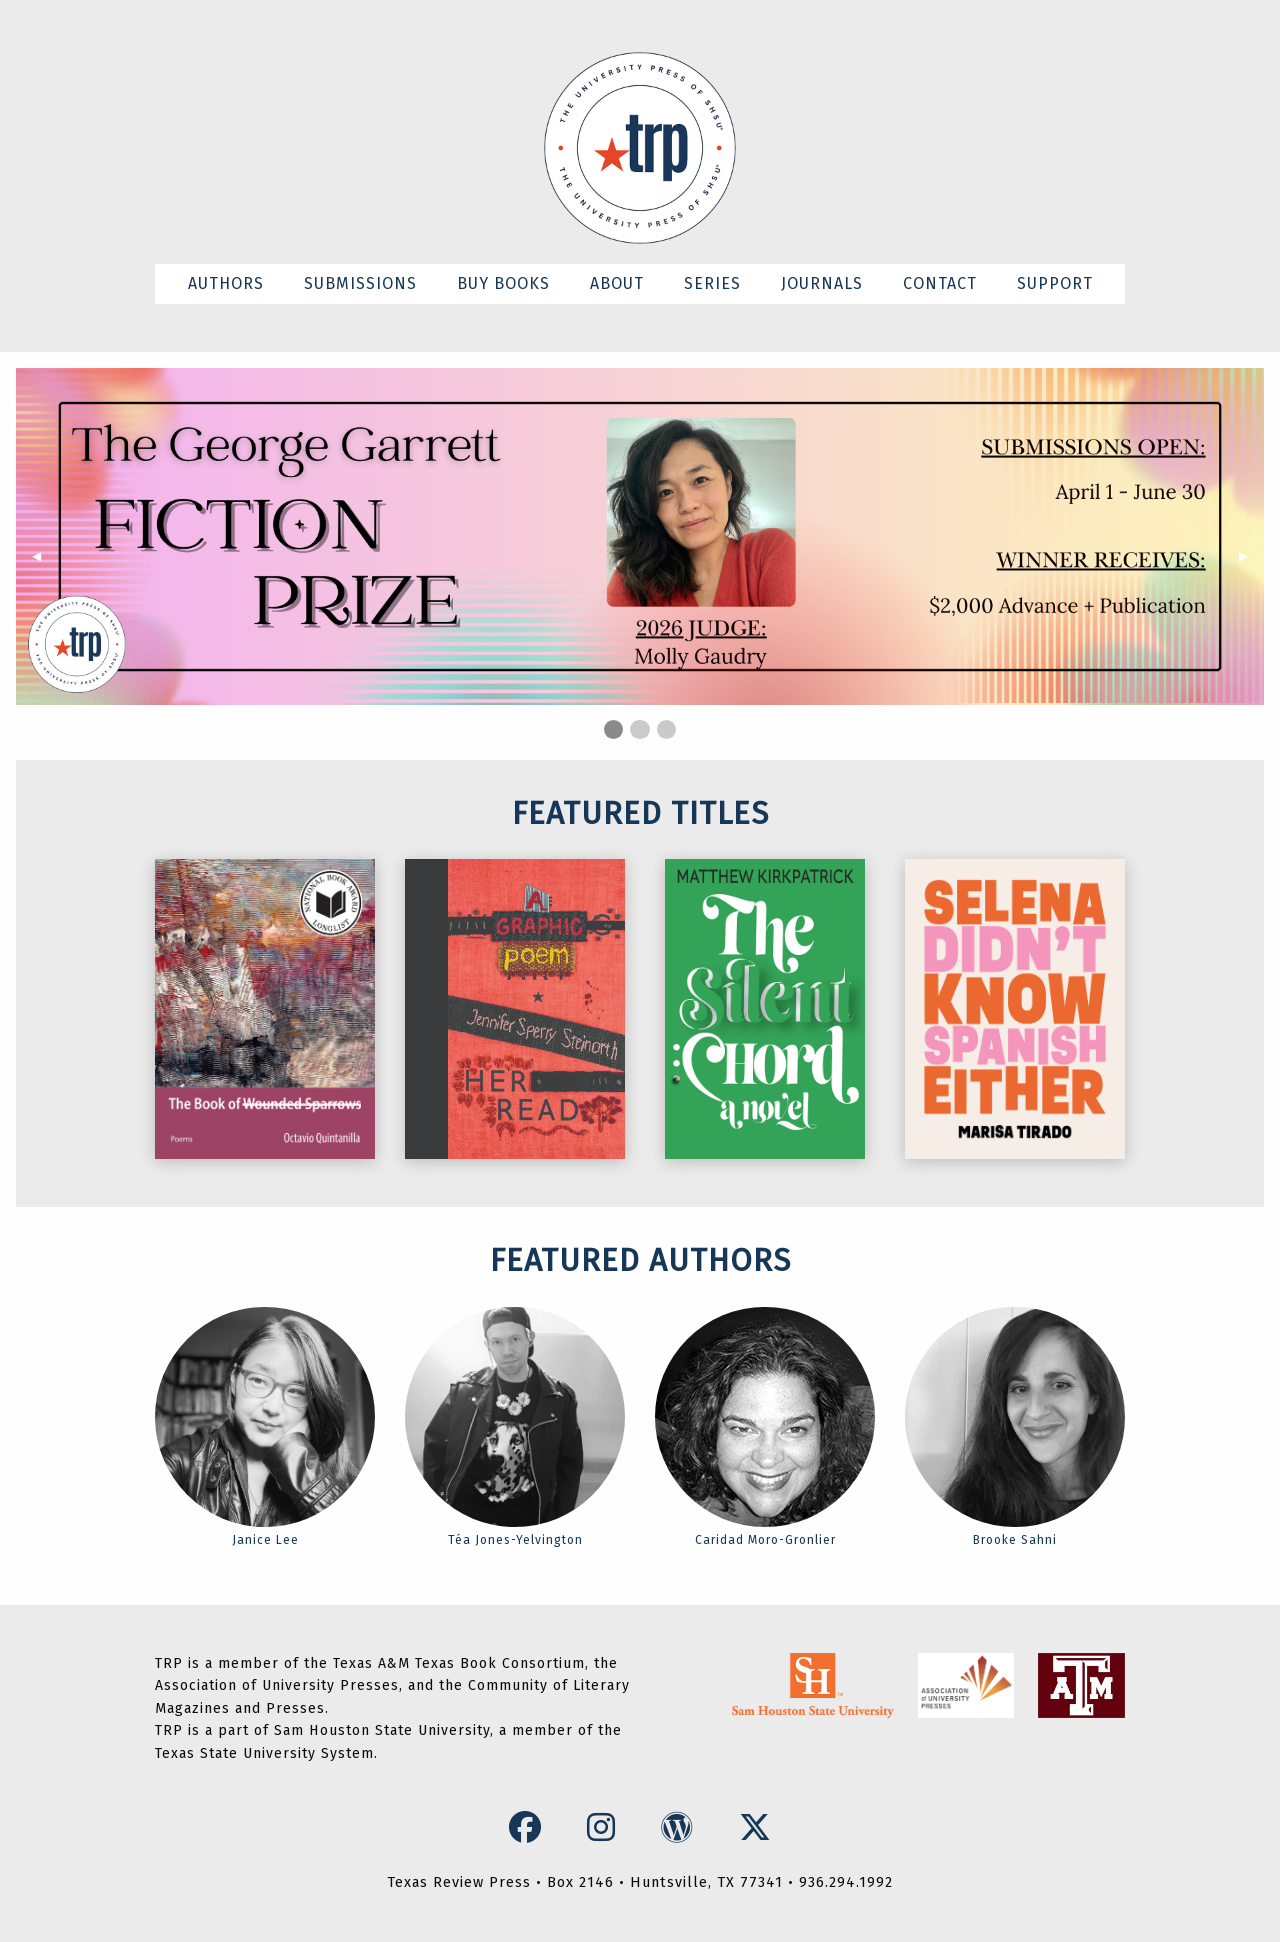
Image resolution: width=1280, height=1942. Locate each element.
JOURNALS (822, 283)
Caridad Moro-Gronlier (765, 1427)
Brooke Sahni (1015, 1427)
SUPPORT (1055, 283)
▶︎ (1251, 556)
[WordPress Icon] (682, 1828)
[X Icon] (755, 1828)
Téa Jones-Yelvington (515, 1427)
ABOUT (617, 283)
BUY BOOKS (503, 283)
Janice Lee (265, 1427)
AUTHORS (226, 283)
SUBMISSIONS (360, 283)
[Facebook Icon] (530, 1828)
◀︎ (44, 556)
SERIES (712, 283)
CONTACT (940, 283)
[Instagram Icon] (606, 1828)
